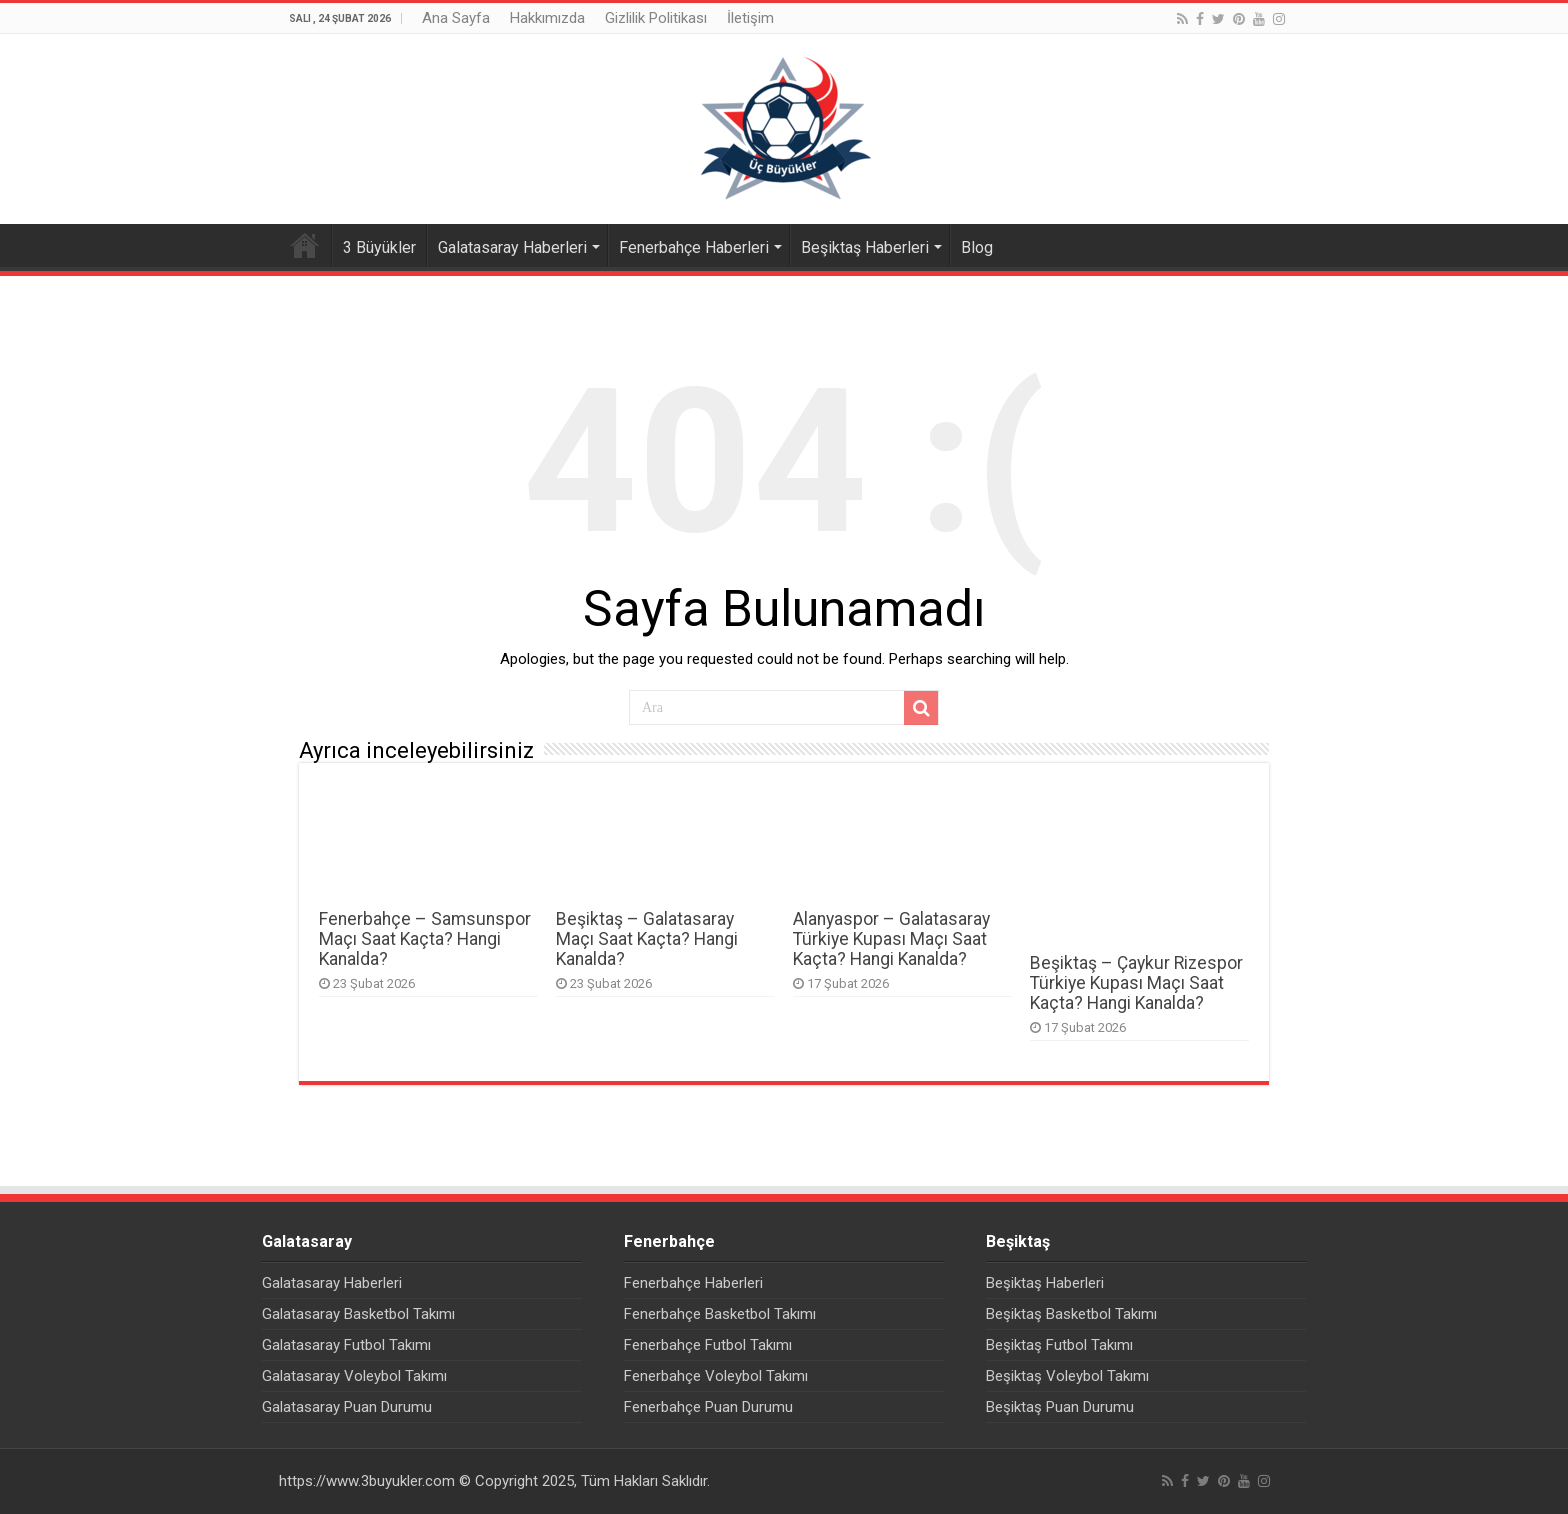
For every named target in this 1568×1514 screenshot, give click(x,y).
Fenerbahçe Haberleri (694, 247)
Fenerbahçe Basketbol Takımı (720, 1314)
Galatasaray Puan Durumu (347, 1407)
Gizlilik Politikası (656, 18)
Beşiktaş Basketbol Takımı (1071, 1314)
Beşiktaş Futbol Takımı (1059, 1345)
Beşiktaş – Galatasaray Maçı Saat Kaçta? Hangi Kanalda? (647, 939)
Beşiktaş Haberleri (865, 247)
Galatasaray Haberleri (512, 247)
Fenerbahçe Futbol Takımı (708, 1345)
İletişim (750, 18)
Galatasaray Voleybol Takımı (354, 1376)
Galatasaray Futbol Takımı (346, 1345)
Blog (977, 247)
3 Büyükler (379, 247)
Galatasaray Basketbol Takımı (358, 1314)
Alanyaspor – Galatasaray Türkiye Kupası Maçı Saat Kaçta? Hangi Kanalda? (891, 939)
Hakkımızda (547, 18)
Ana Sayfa (456, 18)
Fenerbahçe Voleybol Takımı (716, 1376)
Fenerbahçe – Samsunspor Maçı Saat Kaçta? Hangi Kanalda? (425, 939)
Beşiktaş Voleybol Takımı (1067, 1376)
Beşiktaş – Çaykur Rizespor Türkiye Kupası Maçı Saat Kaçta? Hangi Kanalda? (1136, 983)
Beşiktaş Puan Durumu (1060, 1407)
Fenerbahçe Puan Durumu (708, 1407)
